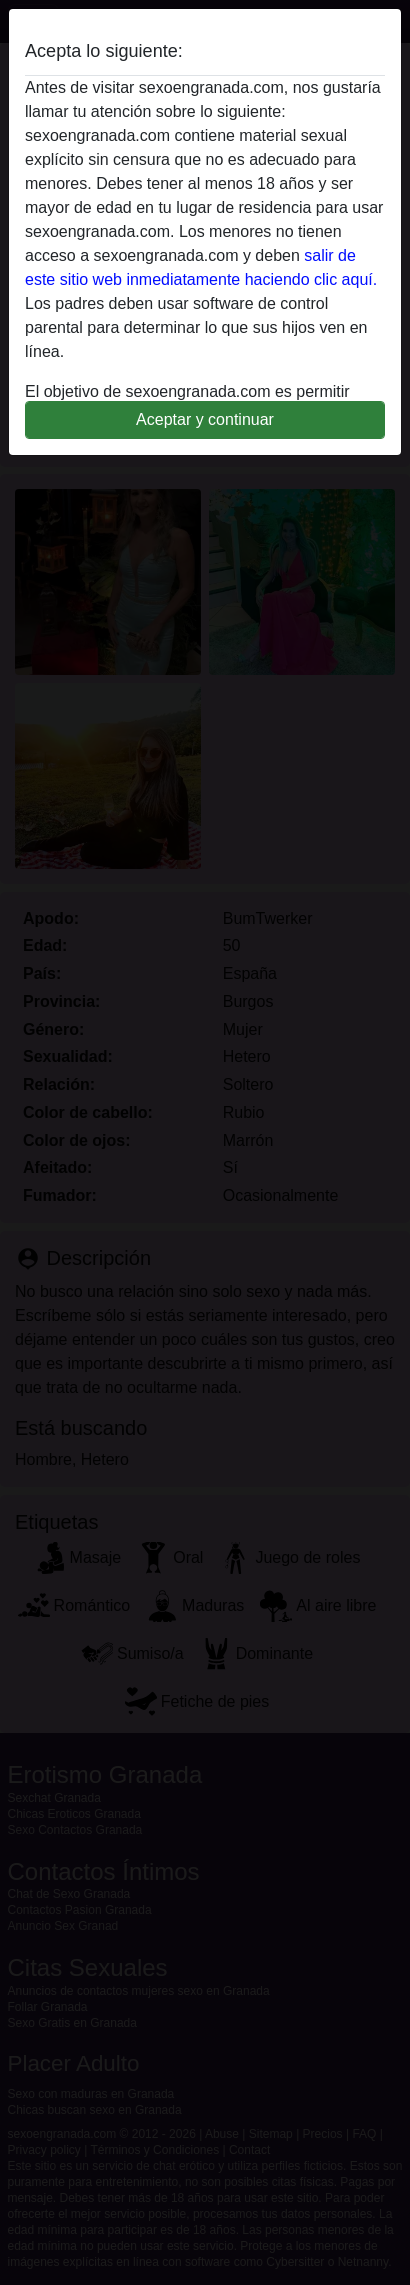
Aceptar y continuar (205, 419)
